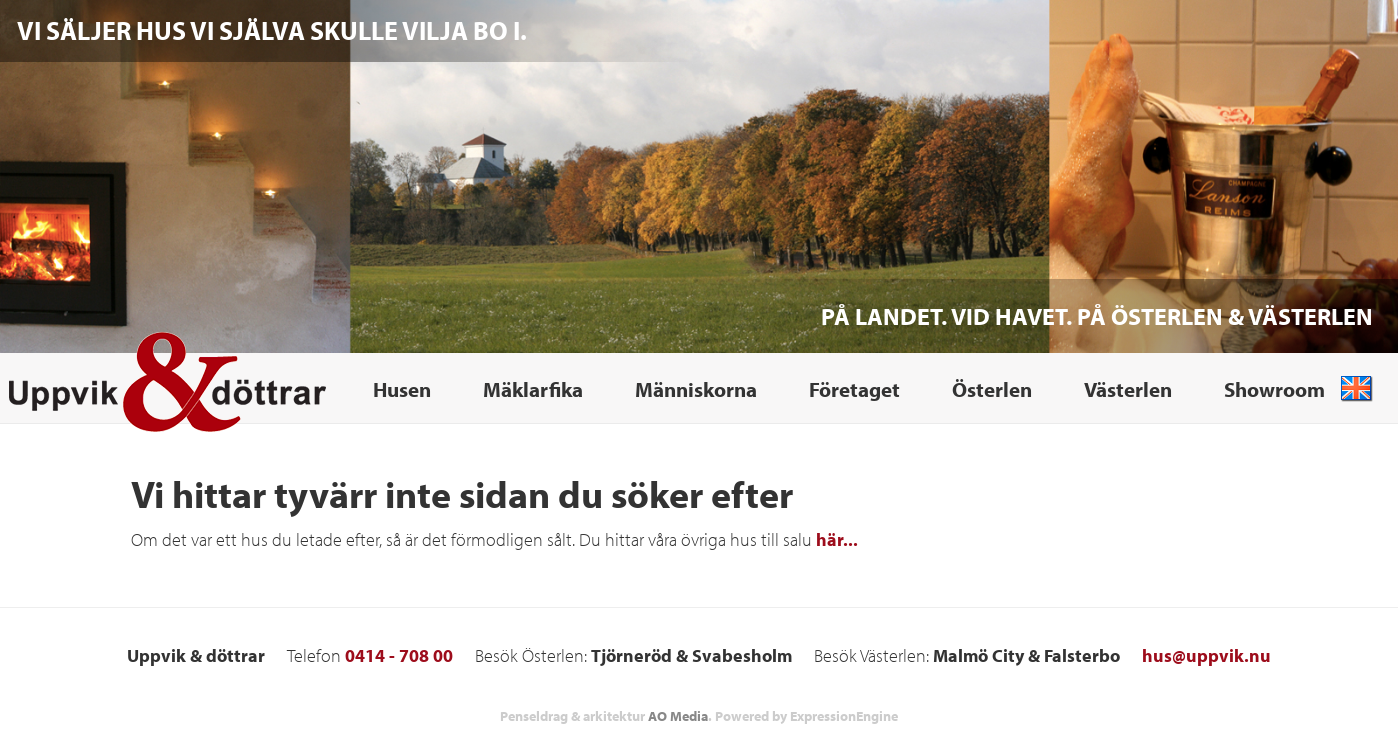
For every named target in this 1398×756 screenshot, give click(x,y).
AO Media (678, 716)
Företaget (854, 389)
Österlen (992, 389)
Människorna (696, 389)
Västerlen (1128, 389)
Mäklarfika (533, 389)
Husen (402, 389)
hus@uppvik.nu (1206, 655)
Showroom (1274, 389)
